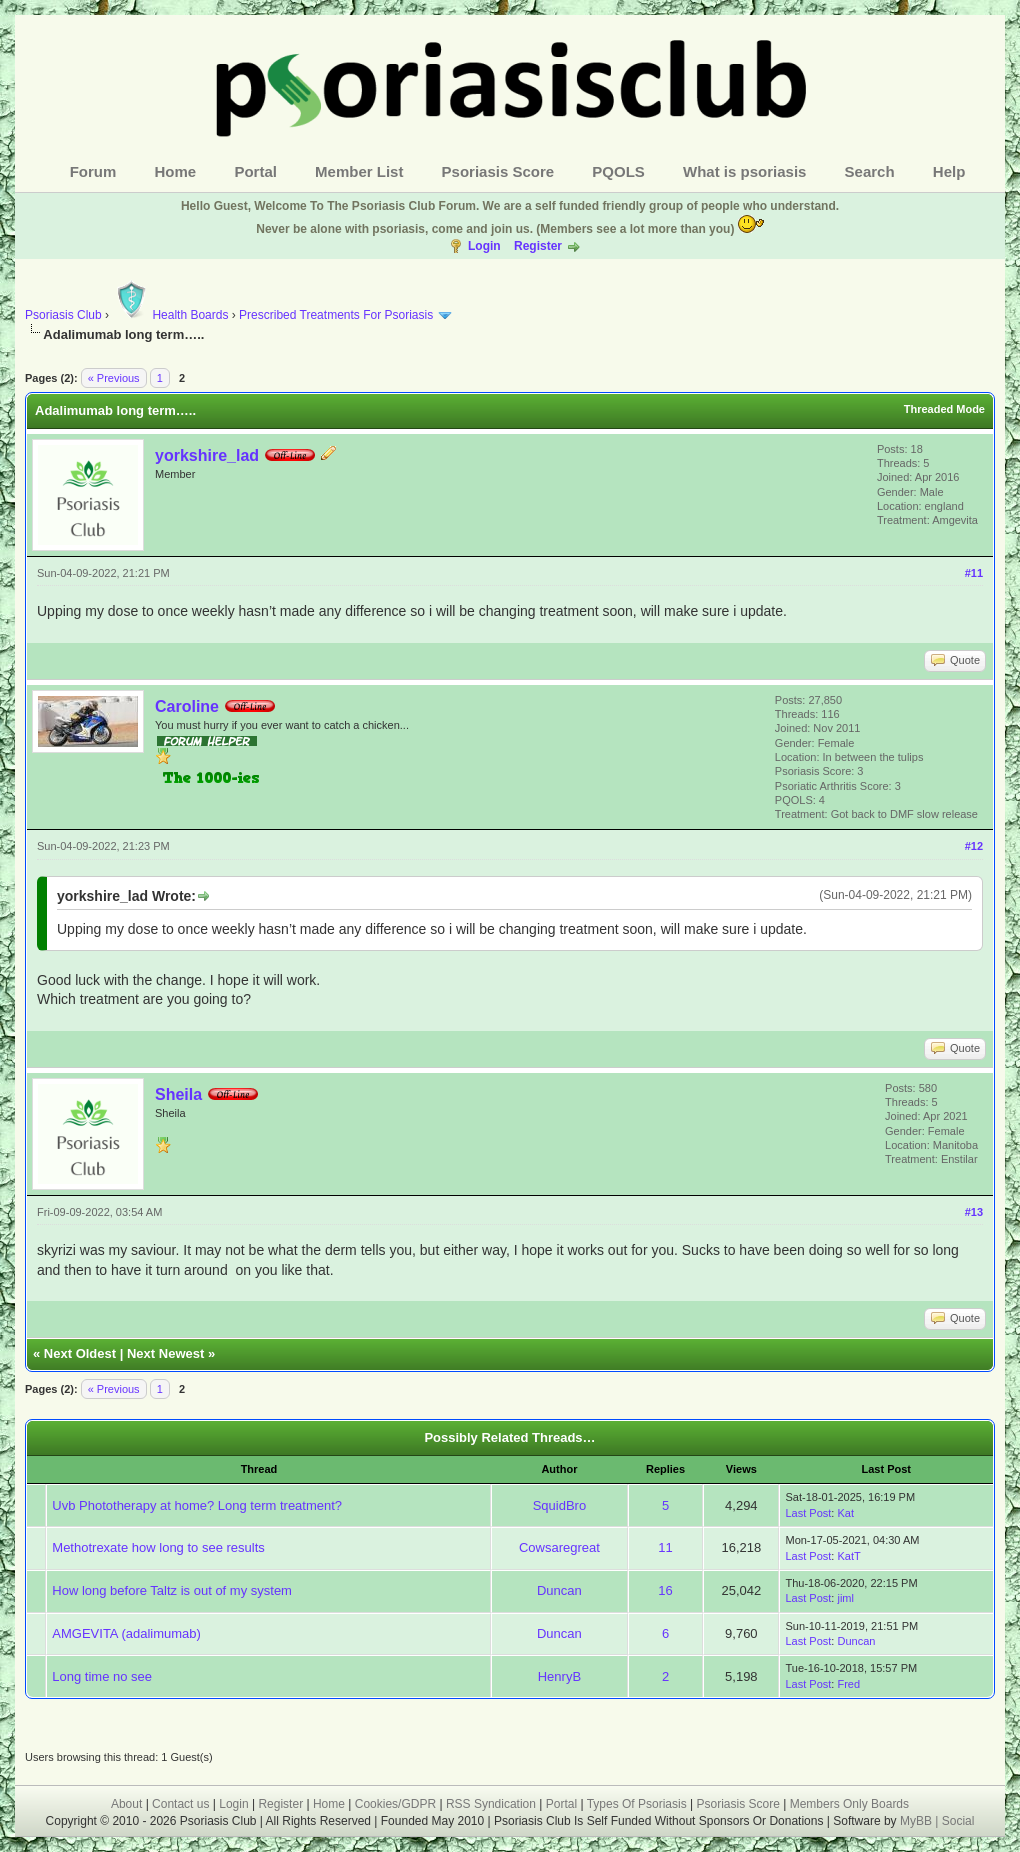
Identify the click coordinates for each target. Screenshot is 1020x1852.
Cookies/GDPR (395, 1804)
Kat (845, 1513)
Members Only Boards (849, 1804)
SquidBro (559, 1505)
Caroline (187, 706)
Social (958, 1821)
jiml (845, 1598)
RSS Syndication (491, 1804)
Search (870, 171)
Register (538, 246)
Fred (848, 1684)
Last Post (808, 1513)
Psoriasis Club (63, 315)
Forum (93, 171)
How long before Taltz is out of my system (172, 1590)
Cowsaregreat (559, 1547)
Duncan (559, 1590)
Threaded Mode (944, 409)
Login (484, 246)
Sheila (178, 1094)
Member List (359, 171)
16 (665, 1590)
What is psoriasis (744, 171)
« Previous (114, 378)
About (126, 1804)
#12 (974, 846)
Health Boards (170, 315)
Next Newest (165, 1353)
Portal (255, 171)
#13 (974, 1212)
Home (176, 171)
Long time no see (102, 1676)
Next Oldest (80, 1353)
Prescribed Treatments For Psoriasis (336, 315)
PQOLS (618, 171)
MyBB (917, 1821)
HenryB (559, 1676)
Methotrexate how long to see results (158, 1547)
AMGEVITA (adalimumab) (126, 1633)
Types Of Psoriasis (637, 1804)
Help (949, 171)
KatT (848, 1556)
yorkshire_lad (207, 455)
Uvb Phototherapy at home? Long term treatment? (197, 1505)
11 (665, 1547)
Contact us (180, 1804)
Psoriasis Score (498, 171)
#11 (974, 573)
